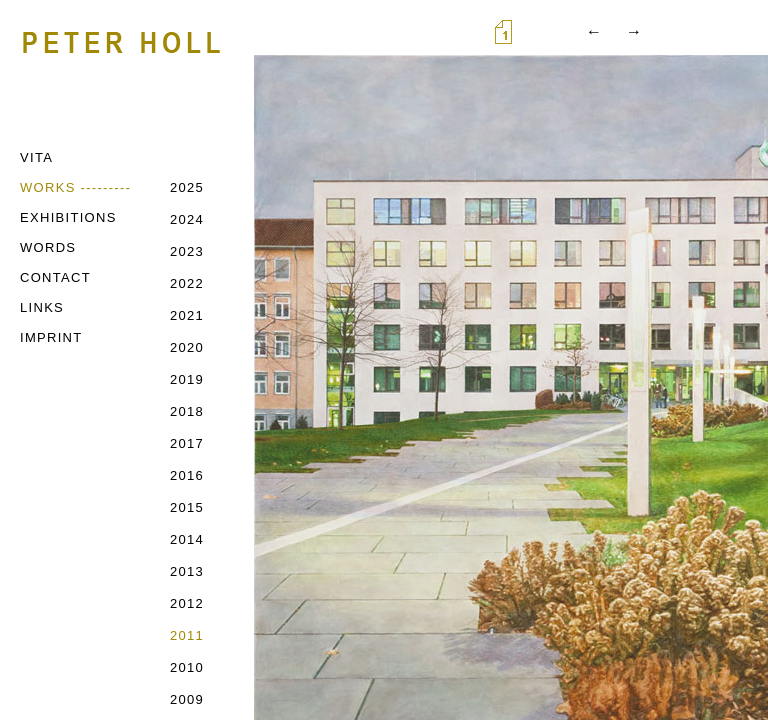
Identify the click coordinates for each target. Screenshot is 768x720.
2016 (187, 475)
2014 (187, 539)
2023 (187, 251)
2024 (187, 219)
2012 (187, 603)
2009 (187, 699)
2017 (187, 443)
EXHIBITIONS (68, 217)
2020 (187, 347)
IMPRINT (51, 337)
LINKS (42, 307)
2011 (187, 635)
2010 (187, 667)
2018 (187, 411)
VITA (36, 157)
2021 (187, 315)
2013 (187, 571)
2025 (187, 187)
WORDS (48, 247)
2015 (187, 507)
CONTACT (55, 277)
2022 (187, 283)
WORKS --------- (75, 187)
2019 (187, 379)
